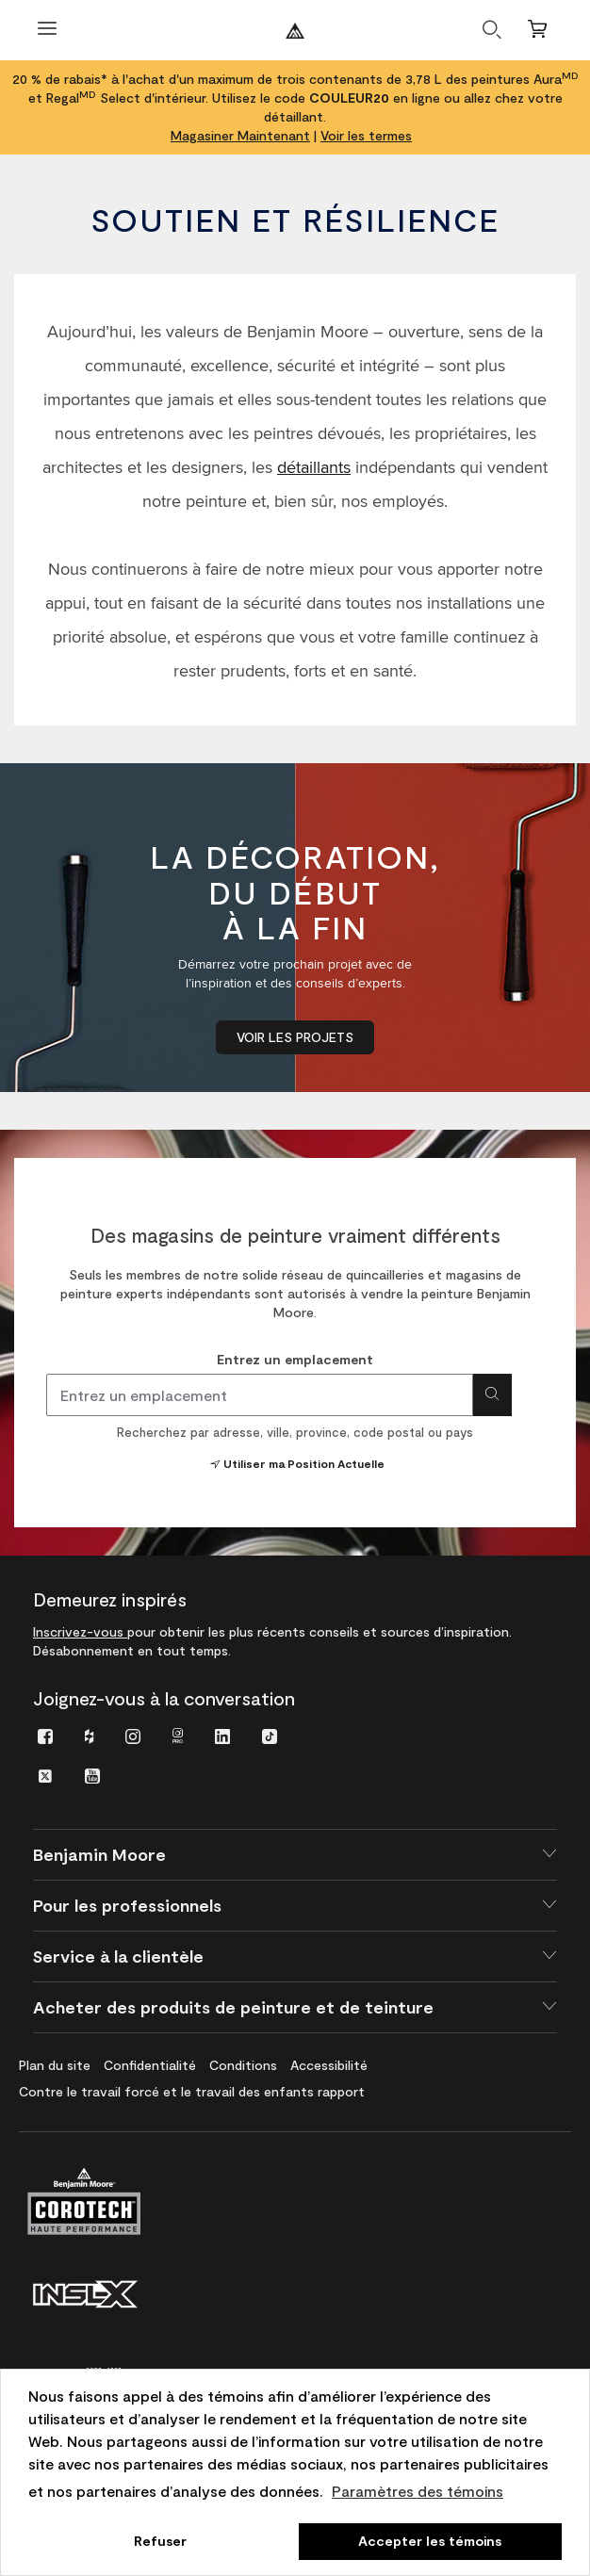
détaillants (314, 467)
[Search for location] (492, 1395)
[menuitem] (45, 1735)
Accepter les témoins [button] (429, 2541)
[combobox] (259, 1395)
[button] (295, 1855)
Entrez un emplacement (295, 1359)
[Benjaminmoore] (295, 30)
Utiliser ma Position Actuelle (295, 1463)
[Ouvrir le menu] (47, 30)
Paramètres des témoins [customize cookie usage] (417, 2491)
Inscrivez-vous (80, 1631)
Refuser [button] (160, 2541)
